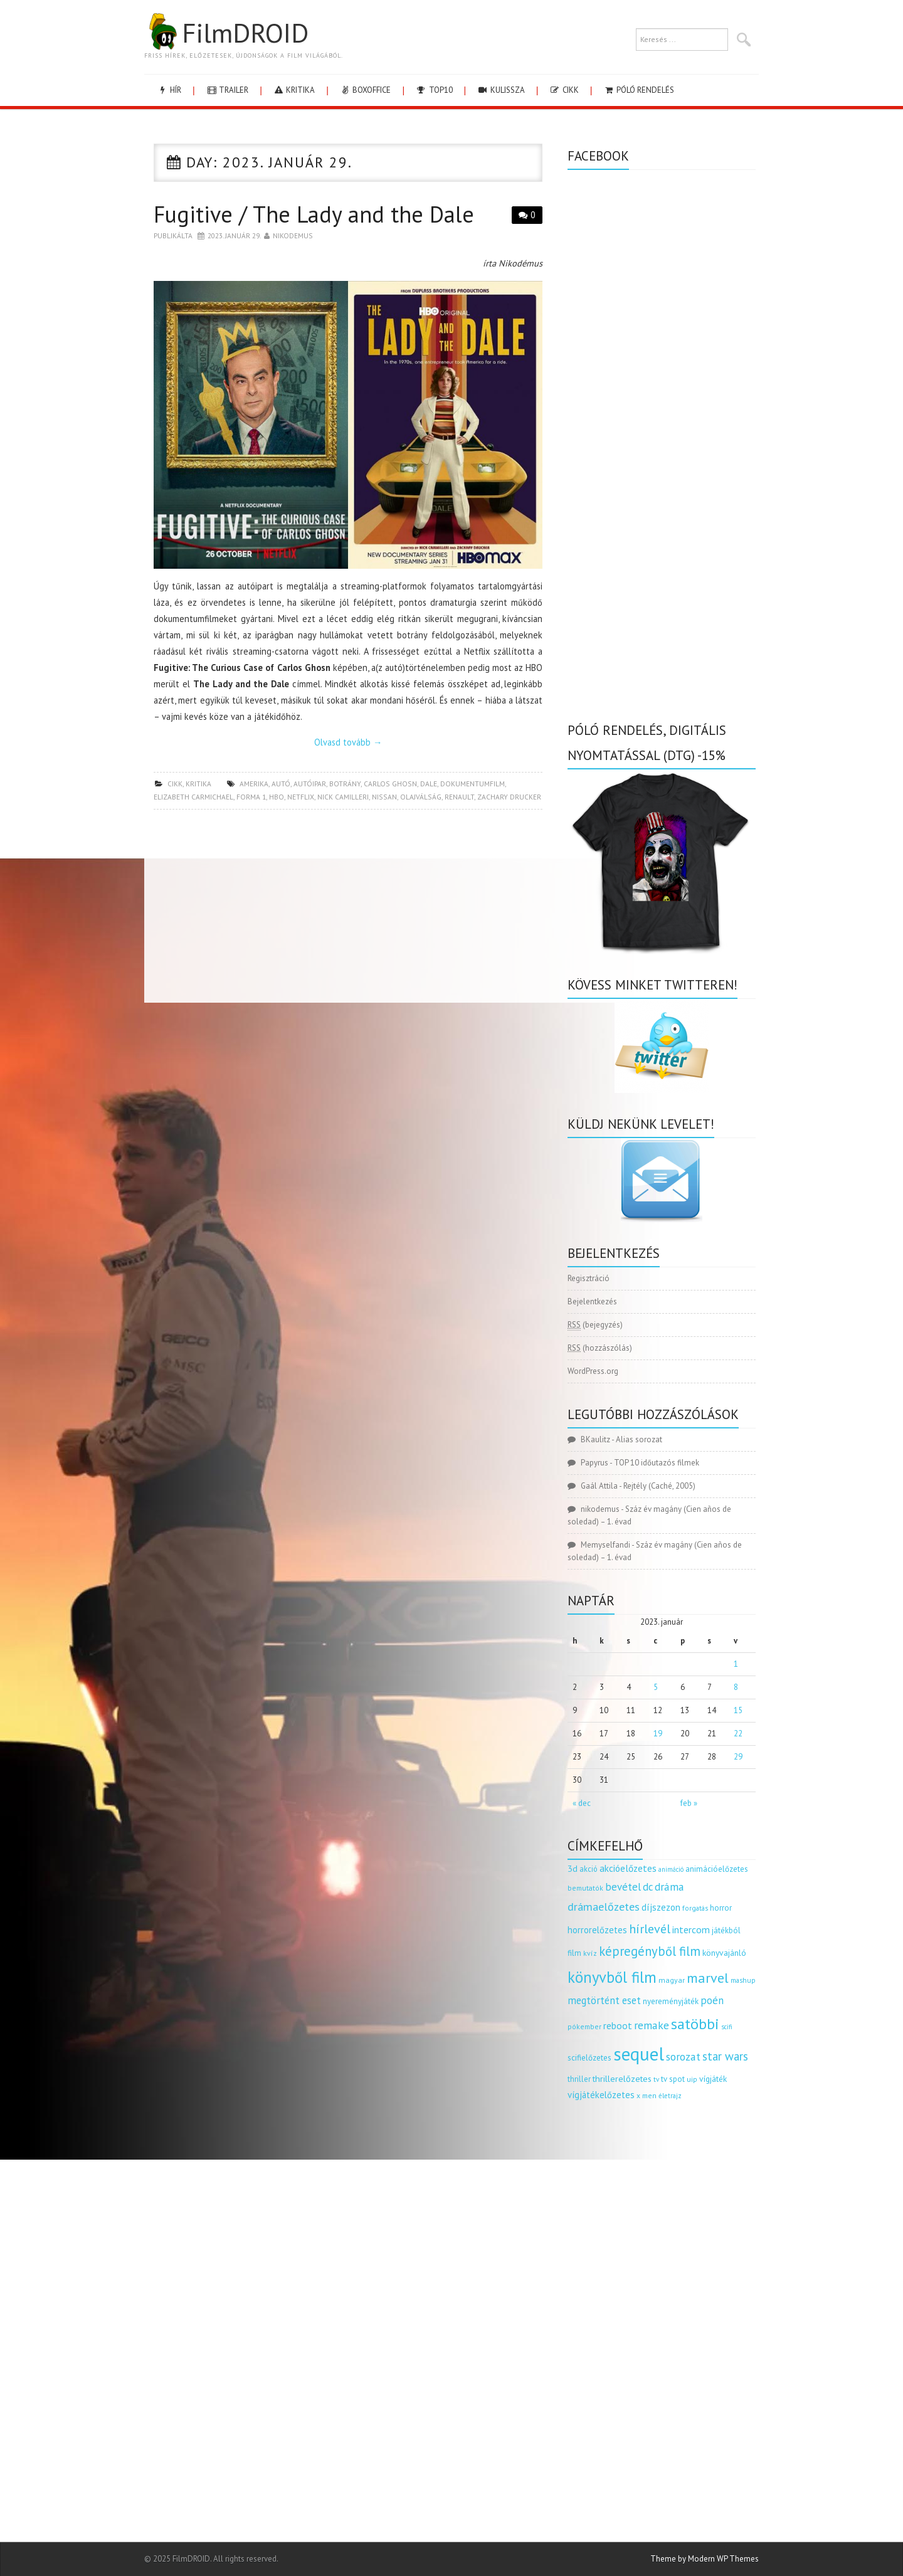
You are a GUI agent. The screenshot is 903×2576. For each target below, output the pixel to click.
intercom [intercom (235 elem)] (691, 1929)
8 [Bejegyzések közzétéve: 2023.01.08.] (736, 1687)
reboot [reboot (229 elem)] (617, 2025)
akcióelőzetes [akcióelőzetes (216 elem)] (628, 1868)
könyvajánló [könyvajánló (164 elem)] (724, 1952)
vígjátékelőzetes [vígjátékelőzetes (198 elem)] (601, 2095)
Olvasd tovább (348, 742)
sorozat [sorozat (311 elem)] (683, 2056)
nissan (384, 796)
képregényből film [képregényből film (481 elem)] (649, 1951)
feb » (688, 1803)
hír (169, 90)
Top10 (433, 90)
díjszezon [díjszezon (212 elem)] (661, 1907)
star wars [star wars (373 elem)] (725, 2056)
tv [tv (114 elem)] (656, 2079)
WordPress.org (593, 1371)
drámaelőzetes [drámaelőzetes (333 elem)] (604, 1906)
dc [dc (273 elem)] (648, 1887)
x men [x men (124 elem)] (646, 2095)
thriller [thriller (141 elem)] (579, 2079)
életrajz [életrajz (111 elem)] (670, 2095)
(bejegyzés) (595, 1325)
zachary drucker (509, 796)
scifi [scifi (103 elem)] (726, 2026)
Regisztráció (589, 1278)
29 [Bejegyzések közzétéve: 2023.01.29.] (738, 1756)
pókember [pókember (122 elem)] (584, 2026)
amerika (254, 783)
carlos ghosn (390, 783)
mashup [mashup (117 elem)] (743, 1980)
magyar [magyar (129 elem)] (671, 1980)
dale (428, 783)
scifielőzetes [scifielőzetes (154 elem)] (589, 2057)
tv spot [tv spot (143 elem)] (673, 2079)
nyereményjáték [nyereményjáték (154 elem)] (671, 2001)
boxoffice (365, 90)
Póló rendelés (638, 90)
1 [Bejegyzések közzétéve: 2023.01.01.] (736, 1664)
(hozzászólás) (600, 1348)
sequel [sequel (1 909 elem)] (638, 2054)
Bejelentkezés (592, 1301)
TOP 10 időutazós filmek (656, 1462)
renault (459, 796)
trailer (227, 90)
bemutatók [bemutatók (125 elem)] (585, 1887)
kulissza (501, 90)
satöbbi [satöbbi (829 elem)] (695, 2024)
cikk (564, 90)
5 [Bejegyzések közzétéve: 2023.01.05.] (655, 1687)
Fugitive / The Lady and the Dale (314, 214)
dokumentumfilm (472, 783)
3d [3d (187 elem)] (573, 1868)
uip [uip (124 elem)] (692, 2079)
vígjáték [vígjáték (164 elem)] (713, 2078)
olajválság (420, 796)
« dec (582, 1803)
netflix (300, 796)
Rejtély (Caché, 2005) (659, 1486)
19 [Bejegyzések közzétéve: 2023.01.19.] (657, 1733)
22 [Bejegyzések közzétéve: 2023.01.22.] (738, 1733)
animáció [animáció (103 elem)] (671, 1869)
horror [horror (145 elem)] (721, 1908)
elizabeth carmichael (193, 796)
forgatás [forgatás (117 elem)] (695, 1908)
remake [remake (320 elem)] (651, 2025)
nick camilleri (343, 796)
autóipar (309, 783)
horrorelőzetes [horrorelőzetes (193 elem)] (597, 1930)
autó (281, 783)
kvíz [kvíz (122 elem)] (590, 1953)
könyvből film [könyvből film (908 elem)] (612, 1977)
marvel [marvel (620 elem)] (708, 1978)
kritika (294, 90)
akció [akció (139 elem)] (588, 1869)
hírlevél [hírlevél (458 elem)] (649, 1928)
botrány (345, 783)
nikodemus (293, 235)
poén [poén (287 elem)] (712, 2000)
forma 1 (251, 796)
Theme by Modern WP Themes (704, 2558)
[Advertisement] (348, 910)
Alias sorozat (639, 1439)
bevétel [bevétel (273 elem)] (623, 1887)
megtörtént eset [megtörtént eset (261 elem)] (604, 2000)
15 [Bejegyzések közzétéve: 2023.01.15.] (738, 1710)
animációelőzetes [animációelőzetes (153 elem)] (716, 1869)
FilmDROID (226, 32)
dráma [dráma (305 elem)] (669, 1886)
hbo (276, 796)
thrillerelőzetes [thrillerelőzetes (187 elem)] (622, 2078)
